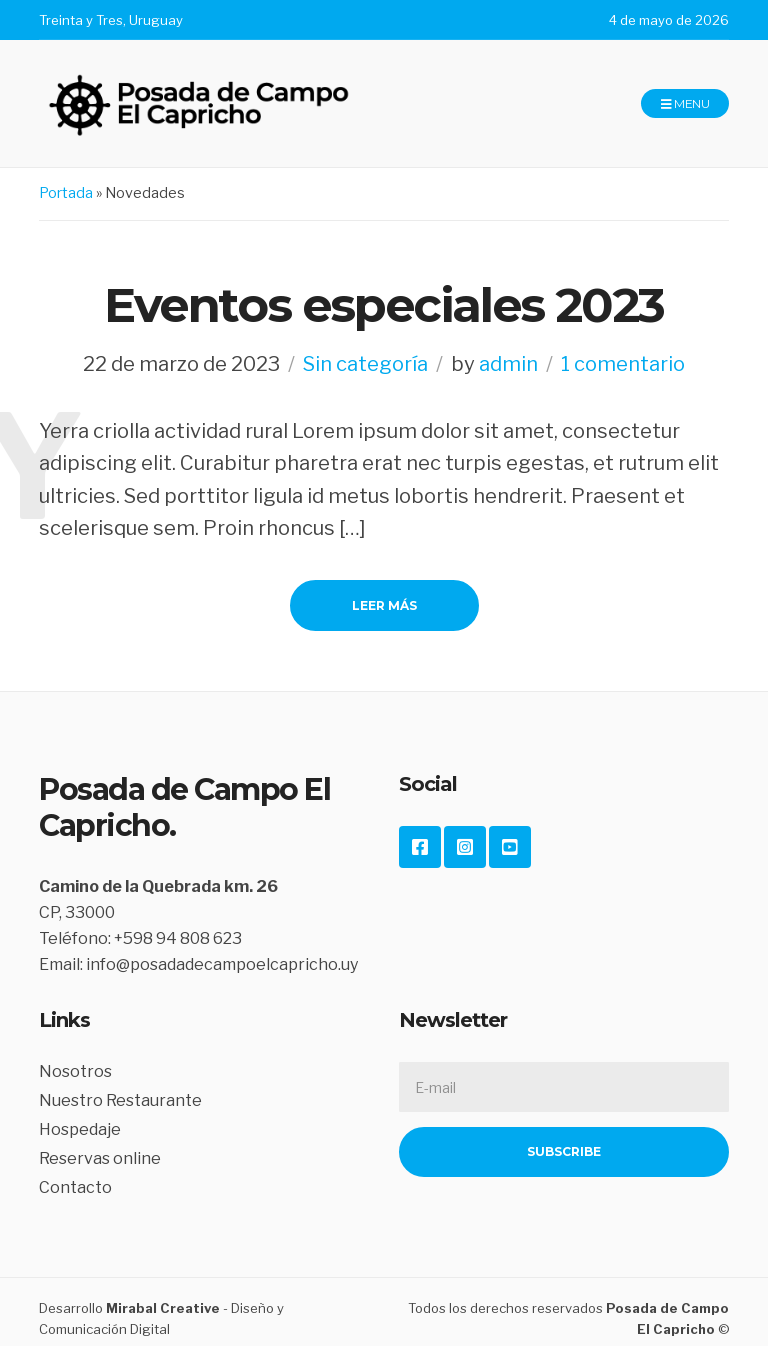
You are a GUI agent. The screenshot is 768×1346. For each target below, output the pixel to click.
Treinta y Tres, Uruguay (111, 20)
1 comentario (623, 364)
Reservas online (100, 1158)
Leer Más (384, 605)
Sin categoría (365, 364)
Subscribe (564, 1151)
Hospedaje (80, 1129)
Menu (685, 104)
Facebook (420, 847)
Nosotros (75, 1071)
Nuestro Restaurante (120, 1100)
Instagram (465, 847)
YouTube (510, 847)
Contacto (75, 1187)
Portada (66, 193)
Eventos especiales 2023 (384, 305)
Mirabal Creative (163, 1308)
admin (508, 364)
